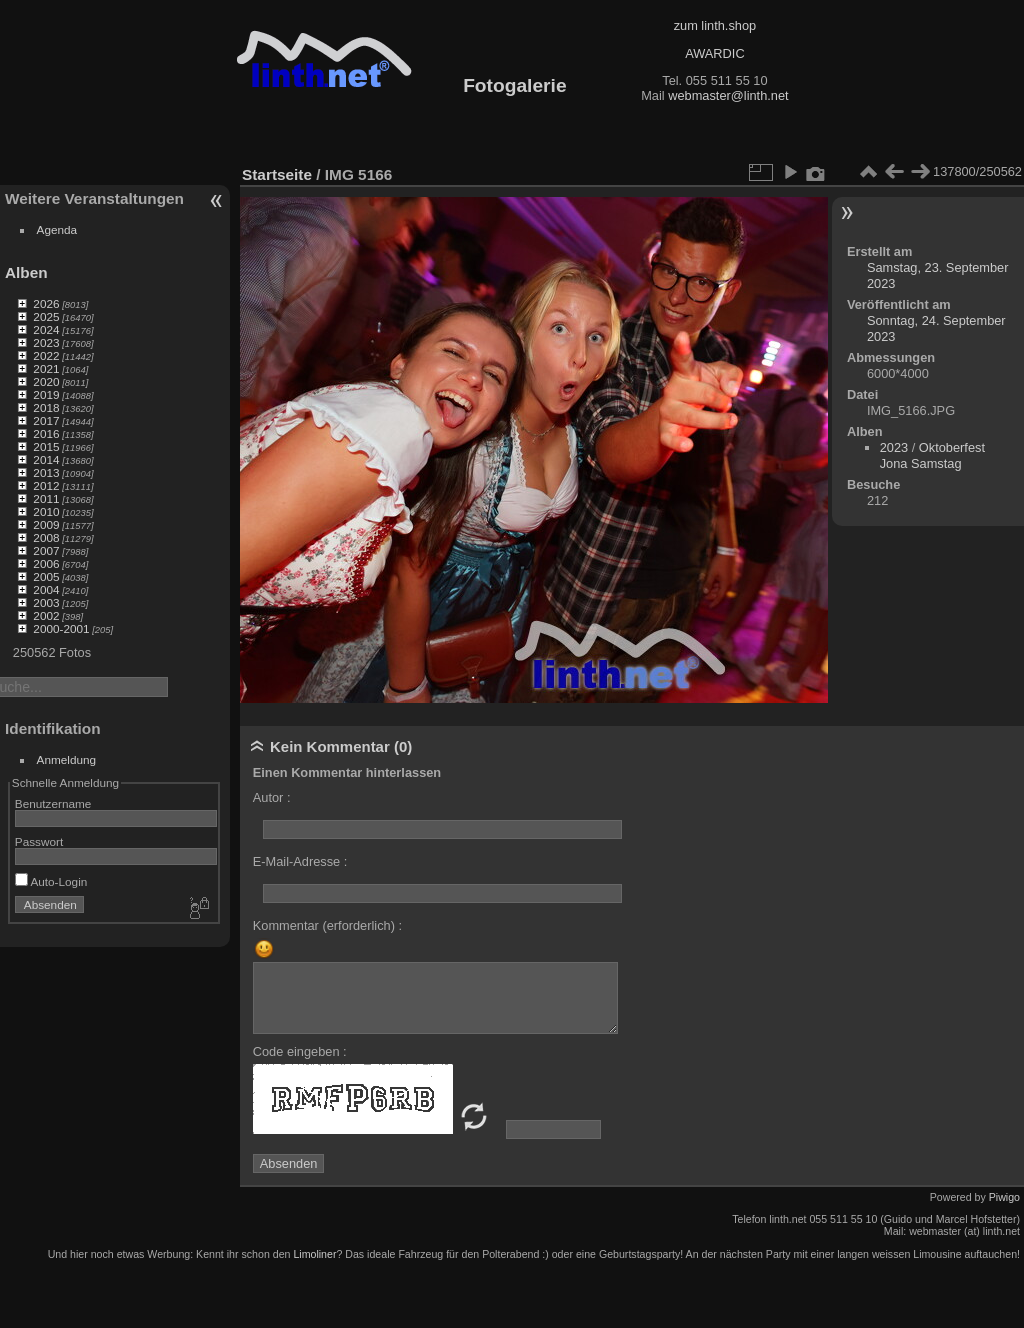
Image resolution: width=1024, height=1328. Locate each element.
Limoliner (314, 1254)
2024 (46, 329)
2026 (46, 303)
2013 (46, 472)
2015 (46, 446)
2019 (46, 394)
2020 (46, 381)
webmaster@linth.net (728, 95)
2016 (46, 433)
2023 (46, 342)
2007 (46, 550)
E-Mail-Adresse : (300, 861)
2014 (46, 459)
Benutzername (53, 803)
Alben (26, 272)
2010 (46, 511)
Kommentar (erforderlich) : (327, 925)
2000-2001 (61, 628)
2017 (46, 420)
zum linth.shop (715, 25)
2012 (46, 485)
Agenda (57, 229)
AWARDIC (714, 53)
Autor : (272, 797)
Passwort (39, 841)
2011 (46, 498)
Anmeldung (67, 759)
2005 (46, 576)
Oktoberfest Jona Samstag (932, 455)
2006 (46, 563)
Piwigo (1004, 1197)
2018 (46, 407)
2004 (46, 589)
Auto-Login (51, 881)
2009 (46, 524)
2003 (46, 602)
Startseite (277, 174)
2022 (46, 355)
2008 (46, 537)
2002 (46, 615)
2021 (46, 368)
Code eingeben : (300, 1051)
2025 (46, 316)
